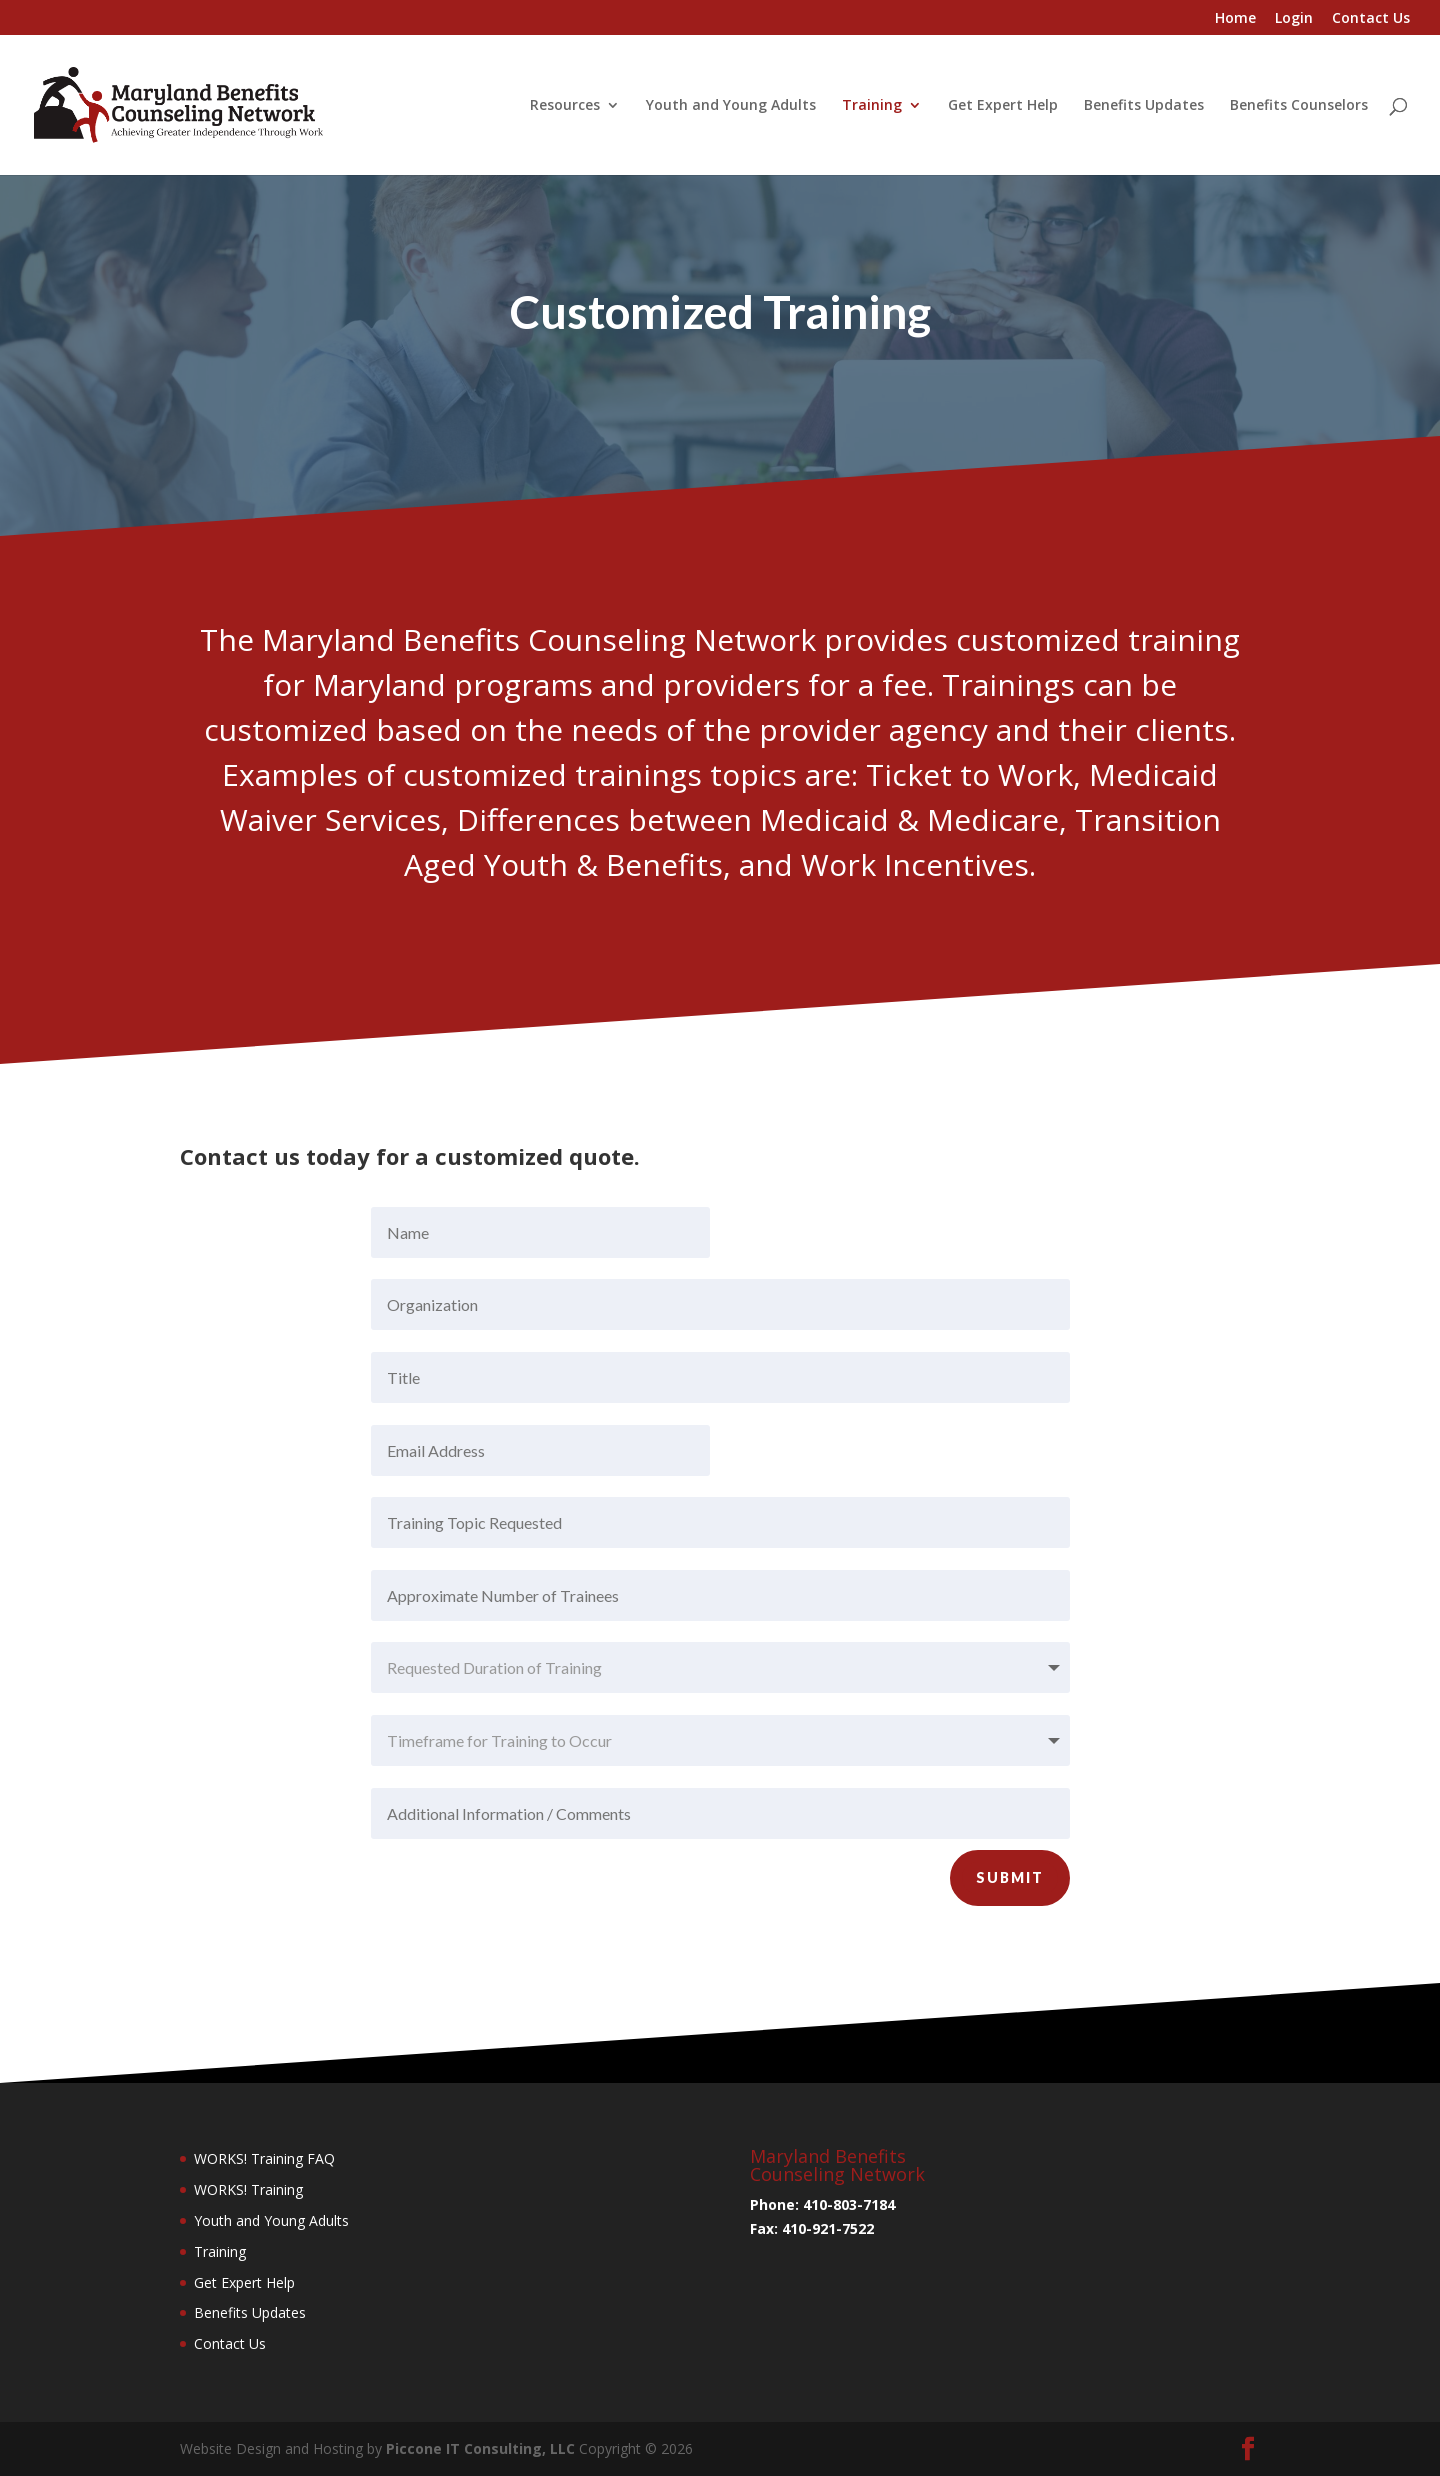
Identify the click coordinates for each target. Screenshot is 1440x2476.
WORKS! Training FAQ (264, 2158)
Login (1294, 19)
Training (872, 106)
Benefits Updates (1144, 106)
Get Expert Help (1003, 106)
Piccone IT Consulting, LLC (482, 2448)
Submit (1010, 1935)
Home (1235, 19)
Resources (565, 106)
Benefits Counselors (1299, 106)
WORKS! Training (248, 2189)
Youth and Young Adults (731, 106)
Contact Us (1371, 19)
